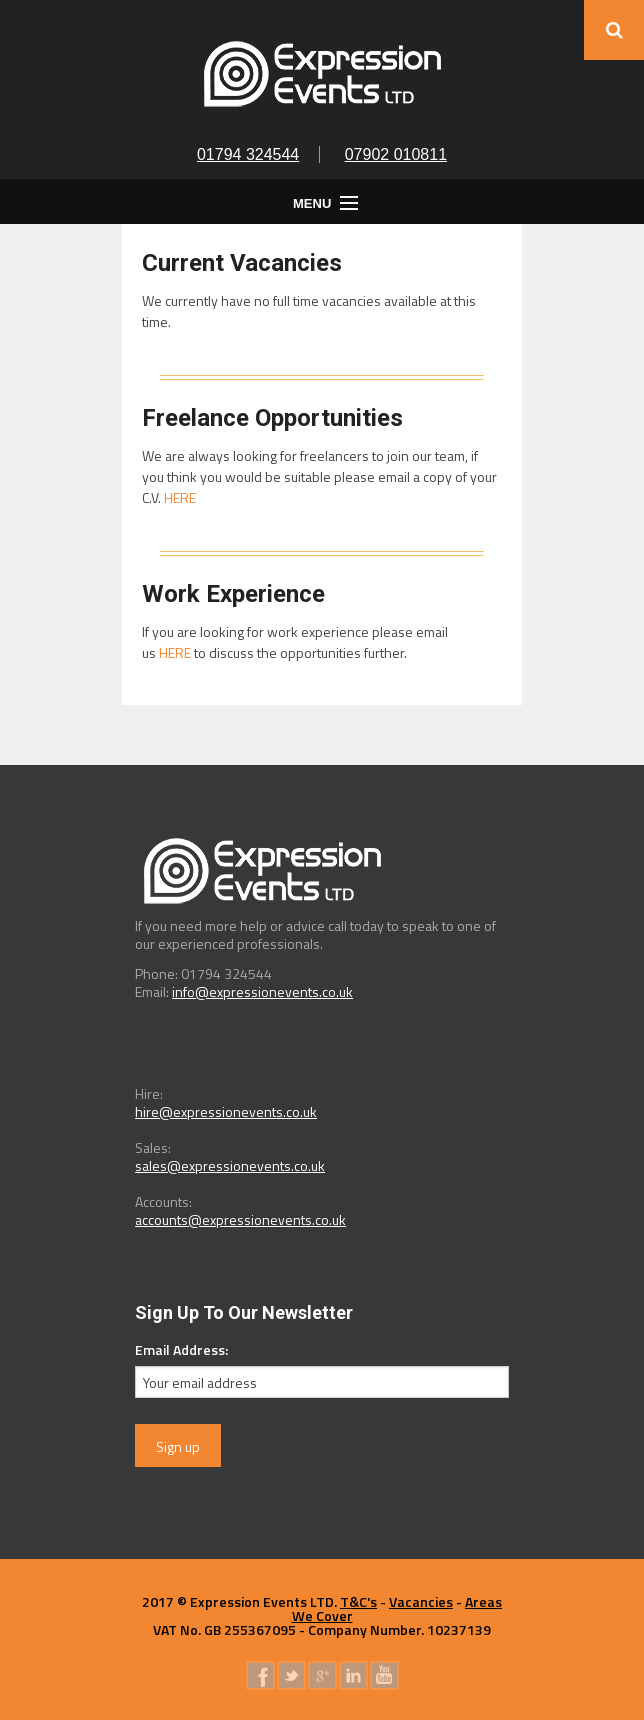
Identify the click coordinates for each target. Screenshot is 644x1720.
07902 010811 (396, 154)
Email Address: (181, 1349)
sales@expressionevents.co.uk (230, 1165)
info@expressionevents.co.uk (262, 991)
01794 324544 (248, 154)
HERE (180, 497)
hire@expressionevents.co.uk (226, 1111)
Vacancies (421, 1601)
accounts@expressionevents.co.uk (240, 1219)
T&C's (358, 1601)
